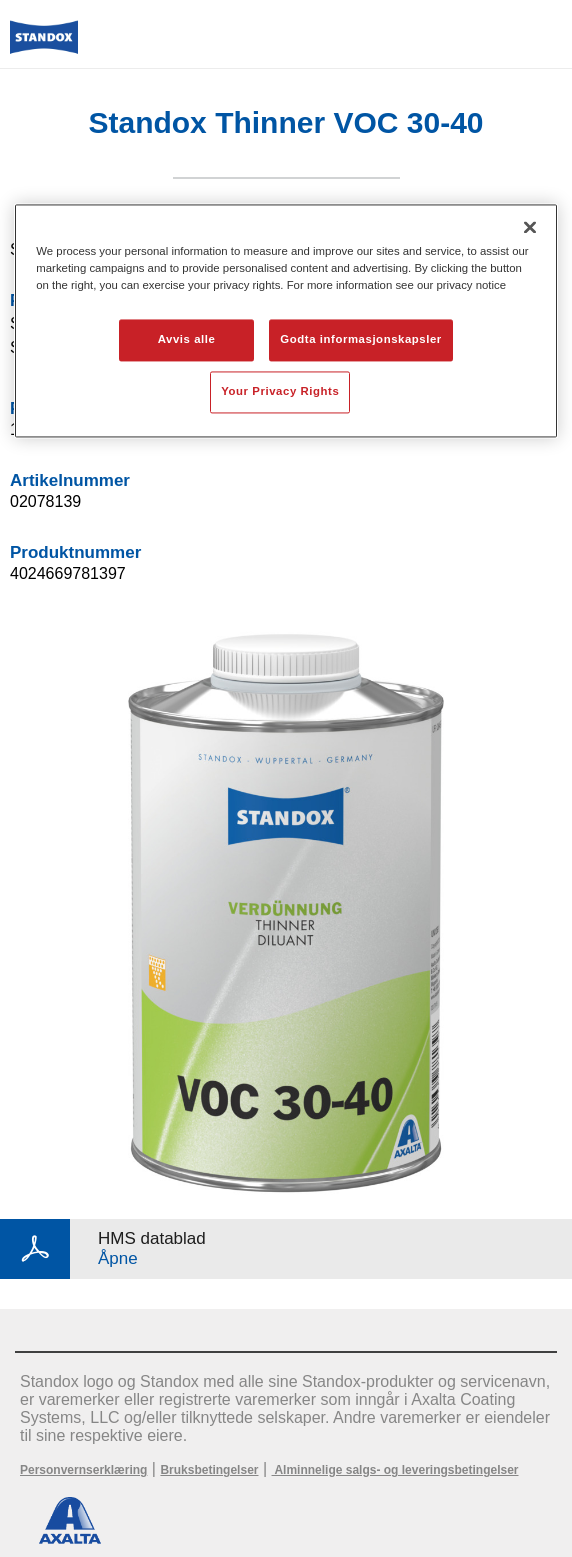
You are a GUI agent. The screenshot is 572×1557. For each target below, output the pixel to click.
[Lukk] (530, 227)
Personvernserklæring (83, 1470)
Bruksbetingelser (209, 1470)
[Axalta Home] (44, 45)
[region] (285, 320)
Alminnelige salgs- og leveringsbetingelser (395, 1470)
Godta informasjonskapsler (361, 339)
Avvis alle (187, 339)
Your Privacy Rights (280, 391)
